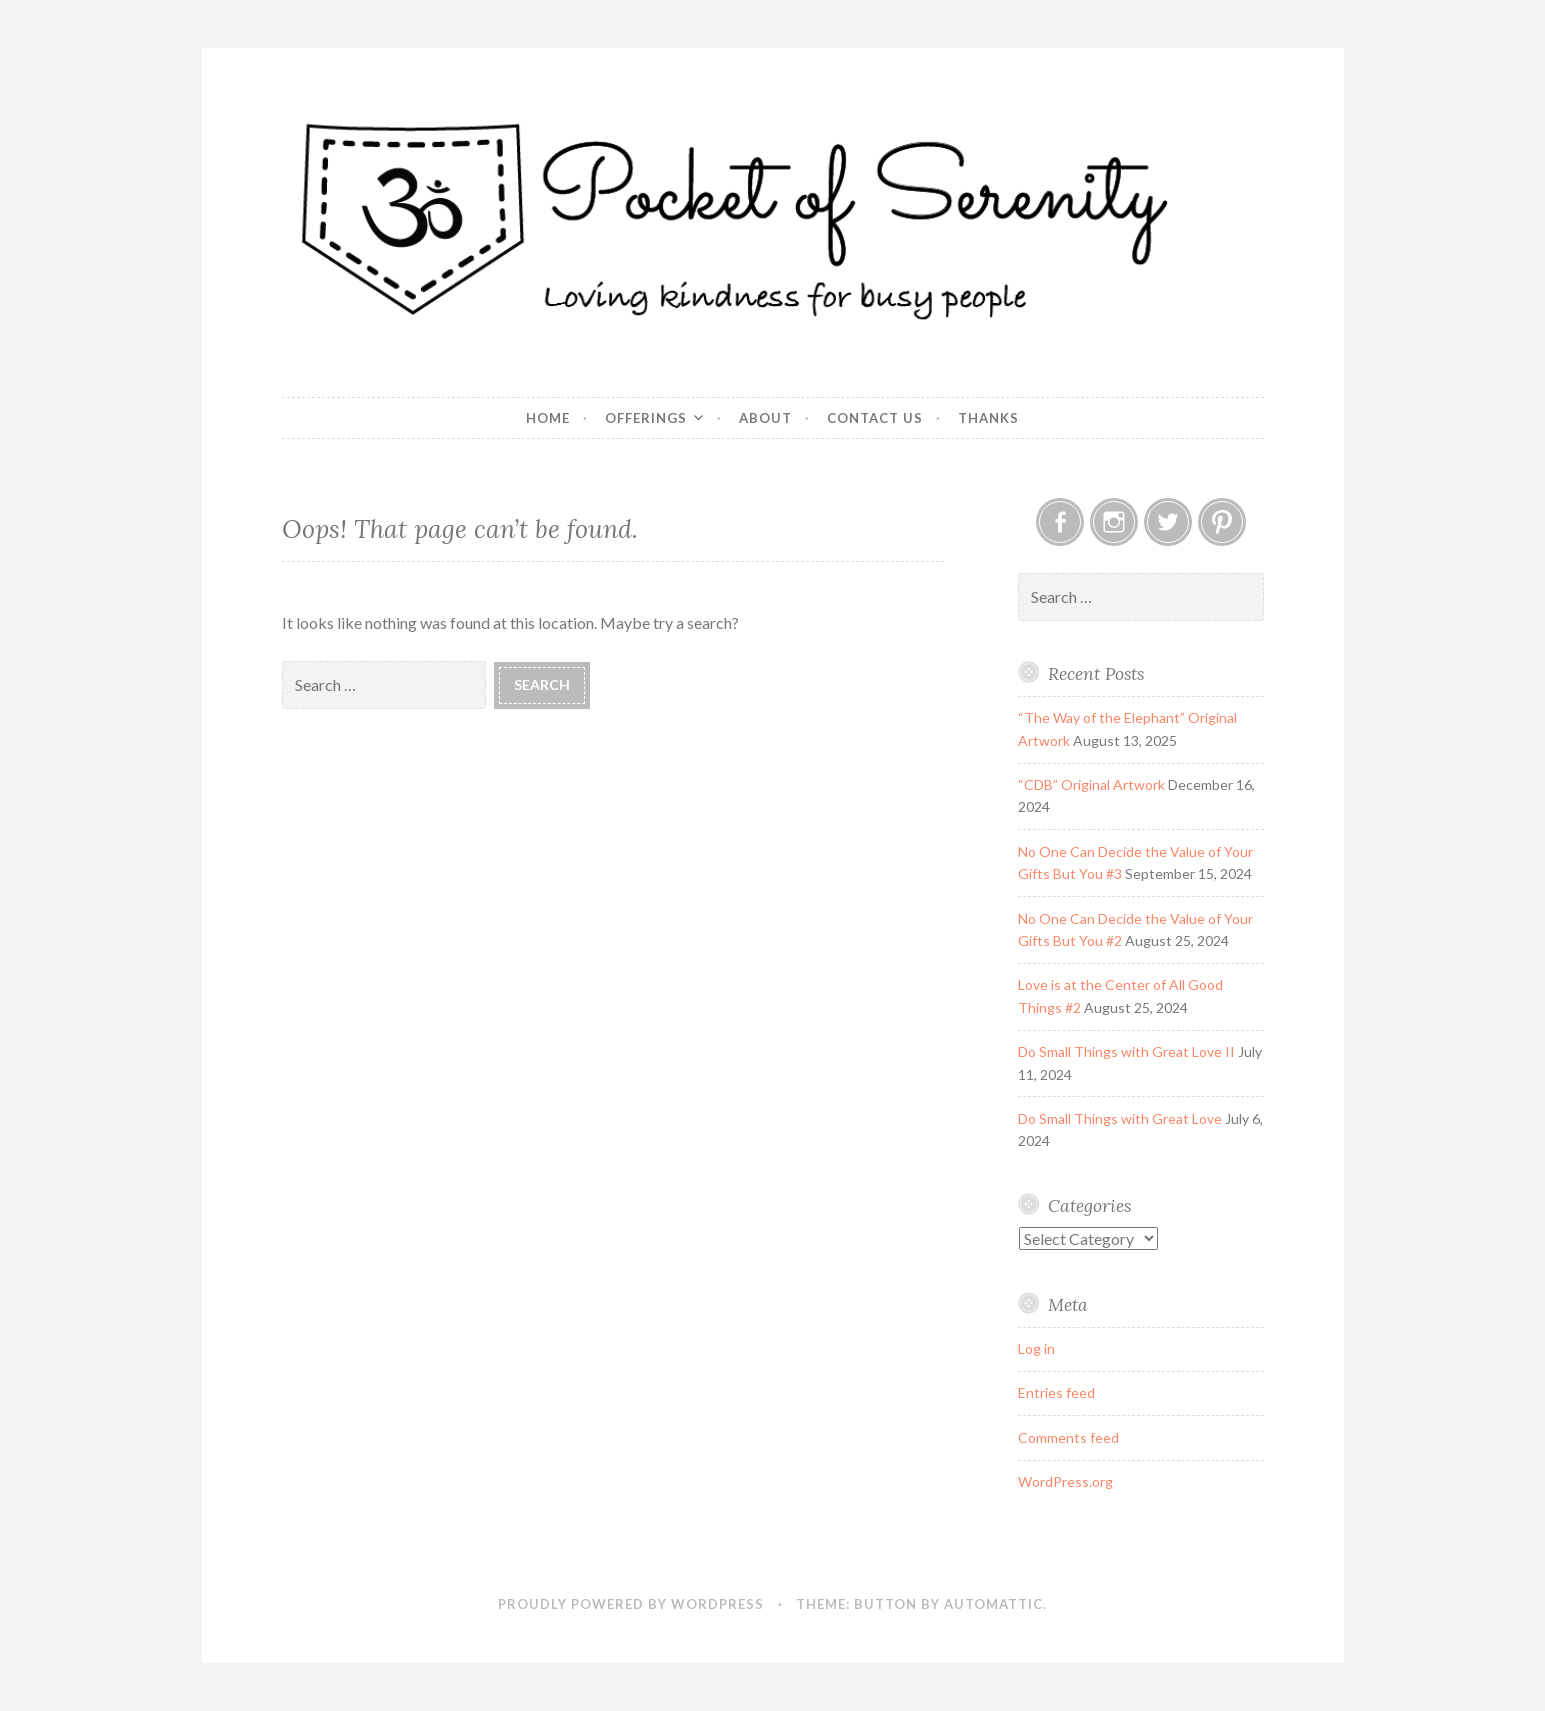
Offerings (646, 418)
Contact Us (875, 418)
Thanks (988, 418)
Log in (1036, 1348)
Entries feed (1056, 1392)
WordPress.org (1065, 1481)
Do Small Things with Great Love (1120, 1118)
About (765, 418)
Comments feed (1068, 1437)
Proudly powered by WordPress (631, 1604)
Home (548, 418)
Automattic (993, 1604)
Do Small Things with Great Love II (1126, 1051)
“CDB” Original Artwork (1091, 784)
